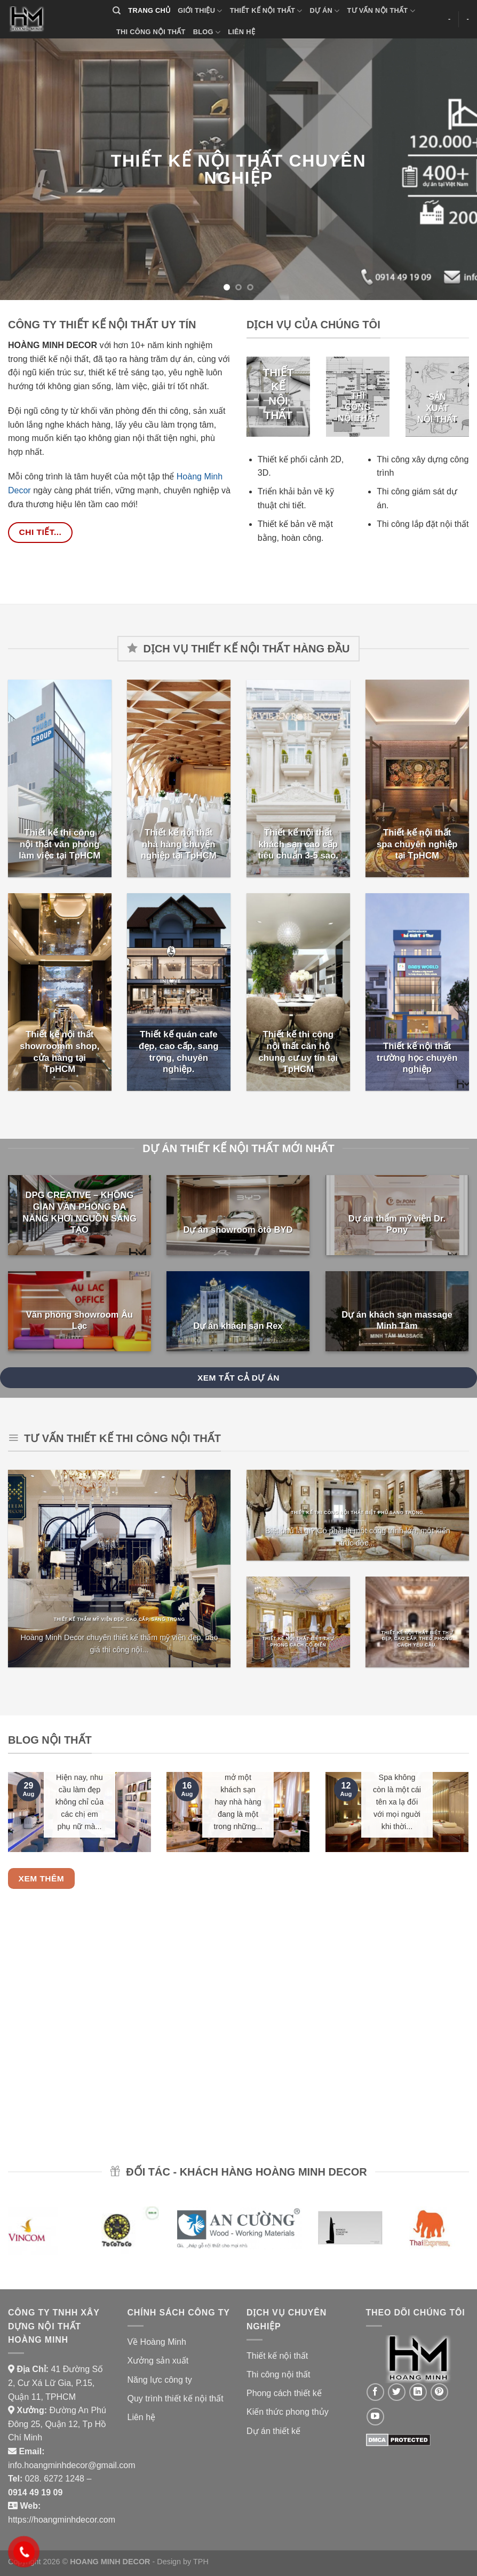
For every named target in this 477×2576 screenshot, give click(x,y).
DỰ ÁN (325, 11)
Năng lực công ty (160, 2379)
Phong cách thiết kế (284, 2393)
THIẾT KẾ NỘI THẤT (266, 11)
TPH (201, 2561)
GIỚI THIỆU (200, 11)
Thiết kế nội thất (277, 2355)
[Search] (117, 11)
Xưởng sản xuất (158, 2360)
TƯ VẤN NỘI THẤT (381, 11)
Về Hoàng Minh (157, 2341)
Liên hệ (142, 2417)
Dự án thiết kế (273, 2431)
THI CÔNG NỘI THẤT (151, 32)
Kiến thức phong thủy (288, 2411)
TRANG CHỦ (149, 10)
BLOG (206, 32)
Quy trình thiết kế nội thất (176, 2398)
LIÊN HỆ (241, 32)
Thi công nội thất (279, 2374)
